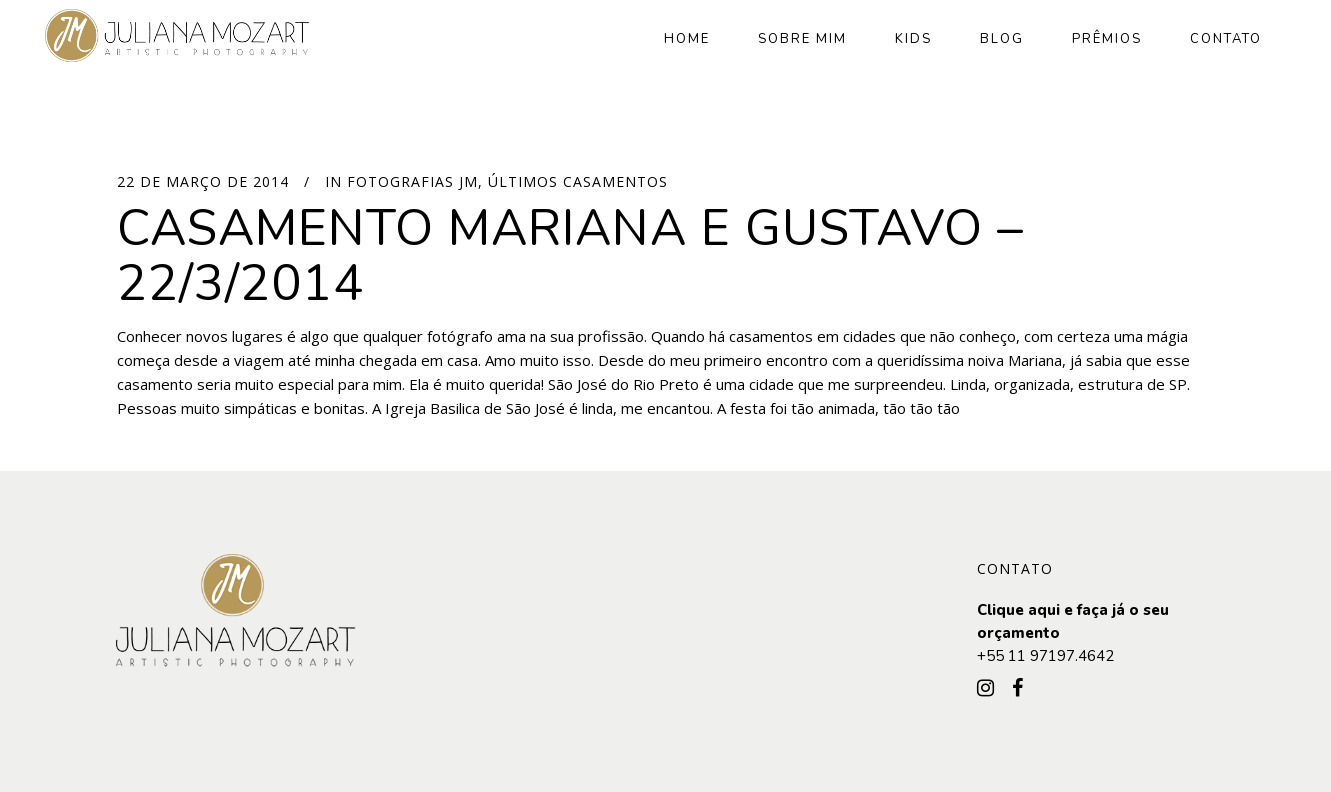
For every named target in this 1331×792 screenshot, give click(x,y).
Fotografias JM (412, 181)
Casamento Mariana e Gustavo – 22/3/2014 (570, 256)
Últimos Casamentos (578, 181)
